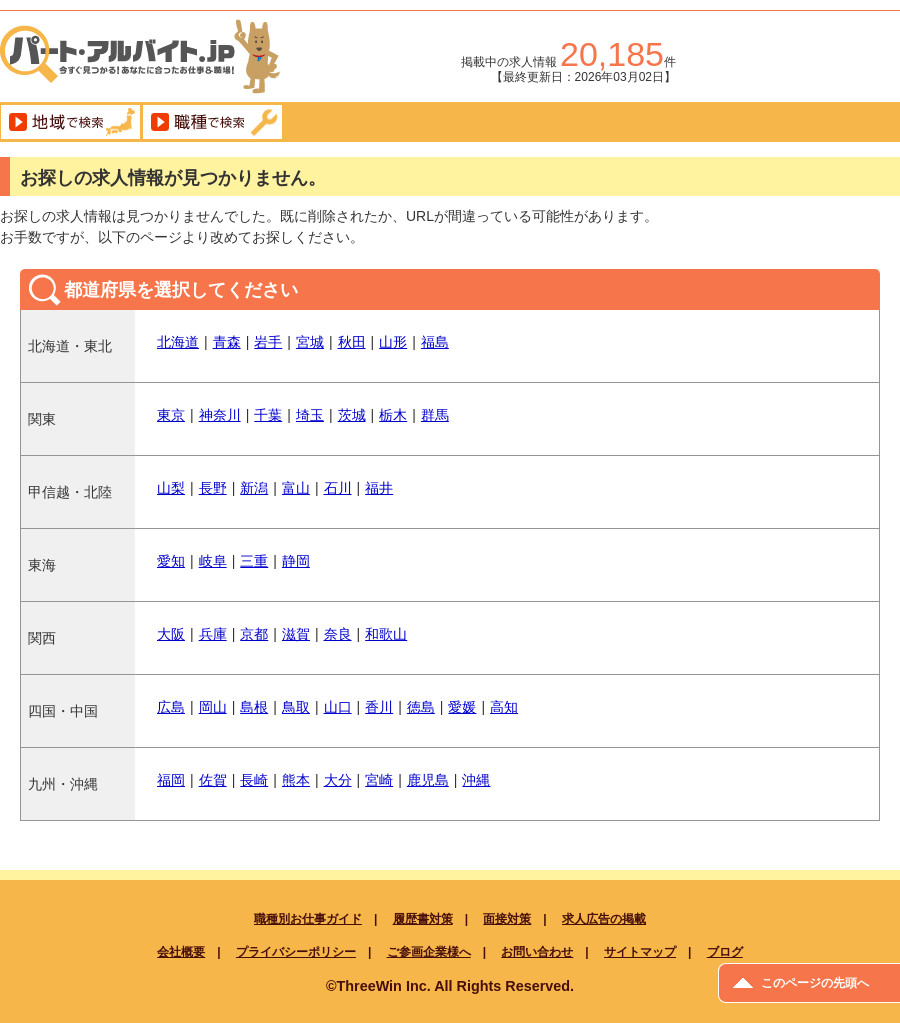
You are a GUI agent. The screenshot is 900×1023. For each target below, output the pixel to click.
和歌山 (386, 634)
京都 (254, 634)
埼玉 (310, 415)
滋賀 (296, 634)
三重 (254, 561)
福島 (435, 342)
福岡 (171, 780)
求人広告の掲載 (604, 919)
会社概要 (181, 952)
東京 (171, 415)
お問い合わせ (537, 952)
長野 (213, 488)
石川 (338, 488)
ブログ (725, 952)
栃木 (393, 415)
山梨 (171, 488)
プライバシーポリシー (296, 952)
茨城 (352, 415)
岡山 (213, 707)
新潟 (254, 488)
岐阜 (213, 561)
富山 (296, 488)
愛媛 (462, 707)
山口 (338, 707)
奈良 (338, 634)
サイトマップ (640, 952)
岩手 (268, 342)
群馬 (435, 415)
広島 (171, 707)
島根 (254, 707)
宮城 (310, 342)
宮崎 (379, 780)
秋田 (352, 342)
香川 (379, 707)
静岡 (296, 561)
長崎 (254, 780)
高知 (504, 707)
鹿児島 (428, 780)
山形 (393, 342)
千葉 (268, 415)
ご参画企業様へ (429, 952)
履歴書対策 (423, 919)
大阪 (171, 634)
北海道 (178, 342)
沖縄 (476, 780)
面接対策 (507, 919)
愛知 (171, 561)
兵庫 (213, 634)
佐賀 (213, 780)
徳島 (421, 707)
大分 (338, 780)
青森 (227, 342)
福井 (379, 488)
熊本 (296, 780)
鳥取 (296, 707)
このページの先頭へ (815, 983)
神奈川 (220, 415)
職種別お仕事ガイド (308, 919)
